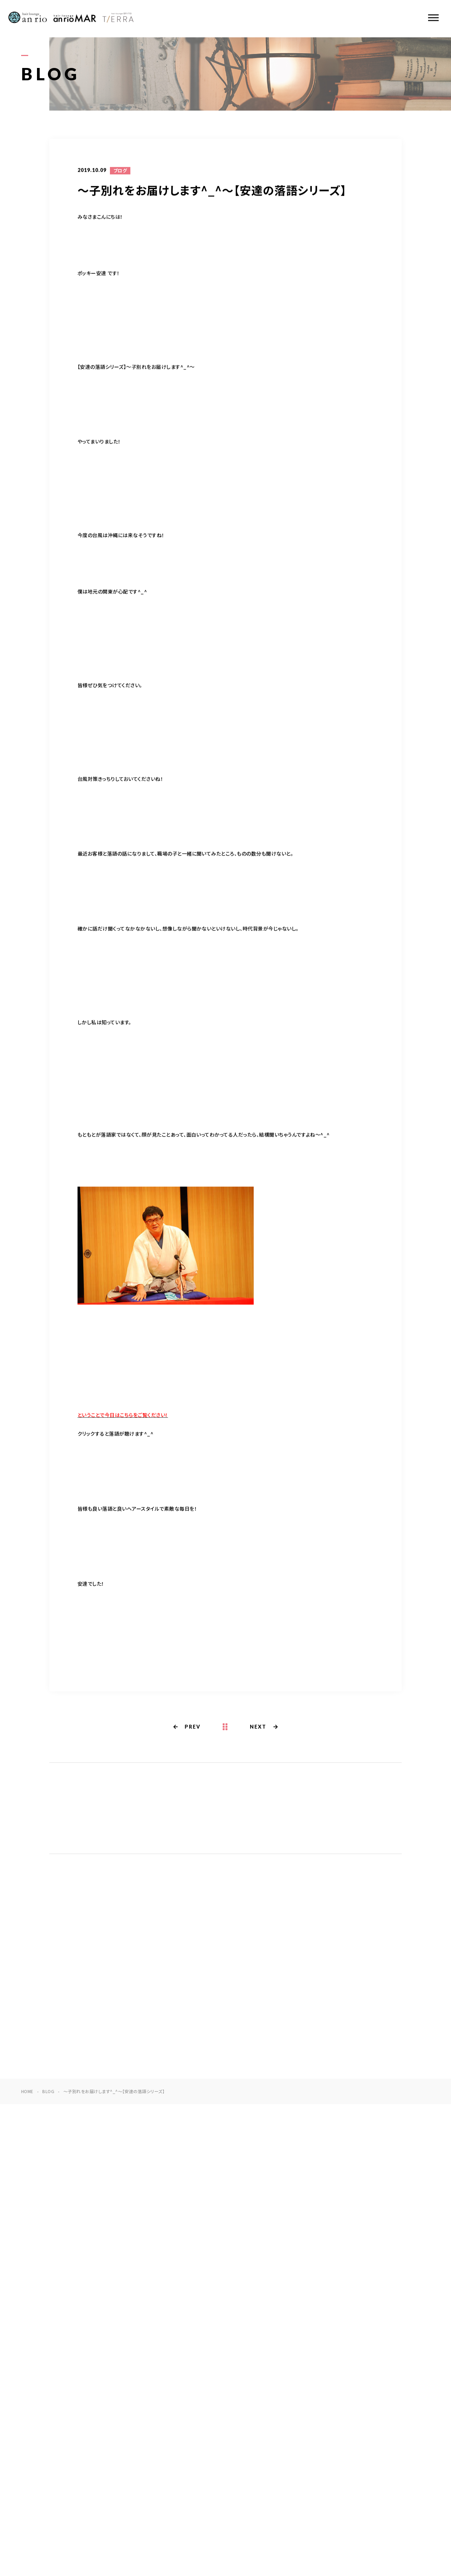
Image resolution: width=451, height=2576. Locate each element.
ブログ (120, 171)
